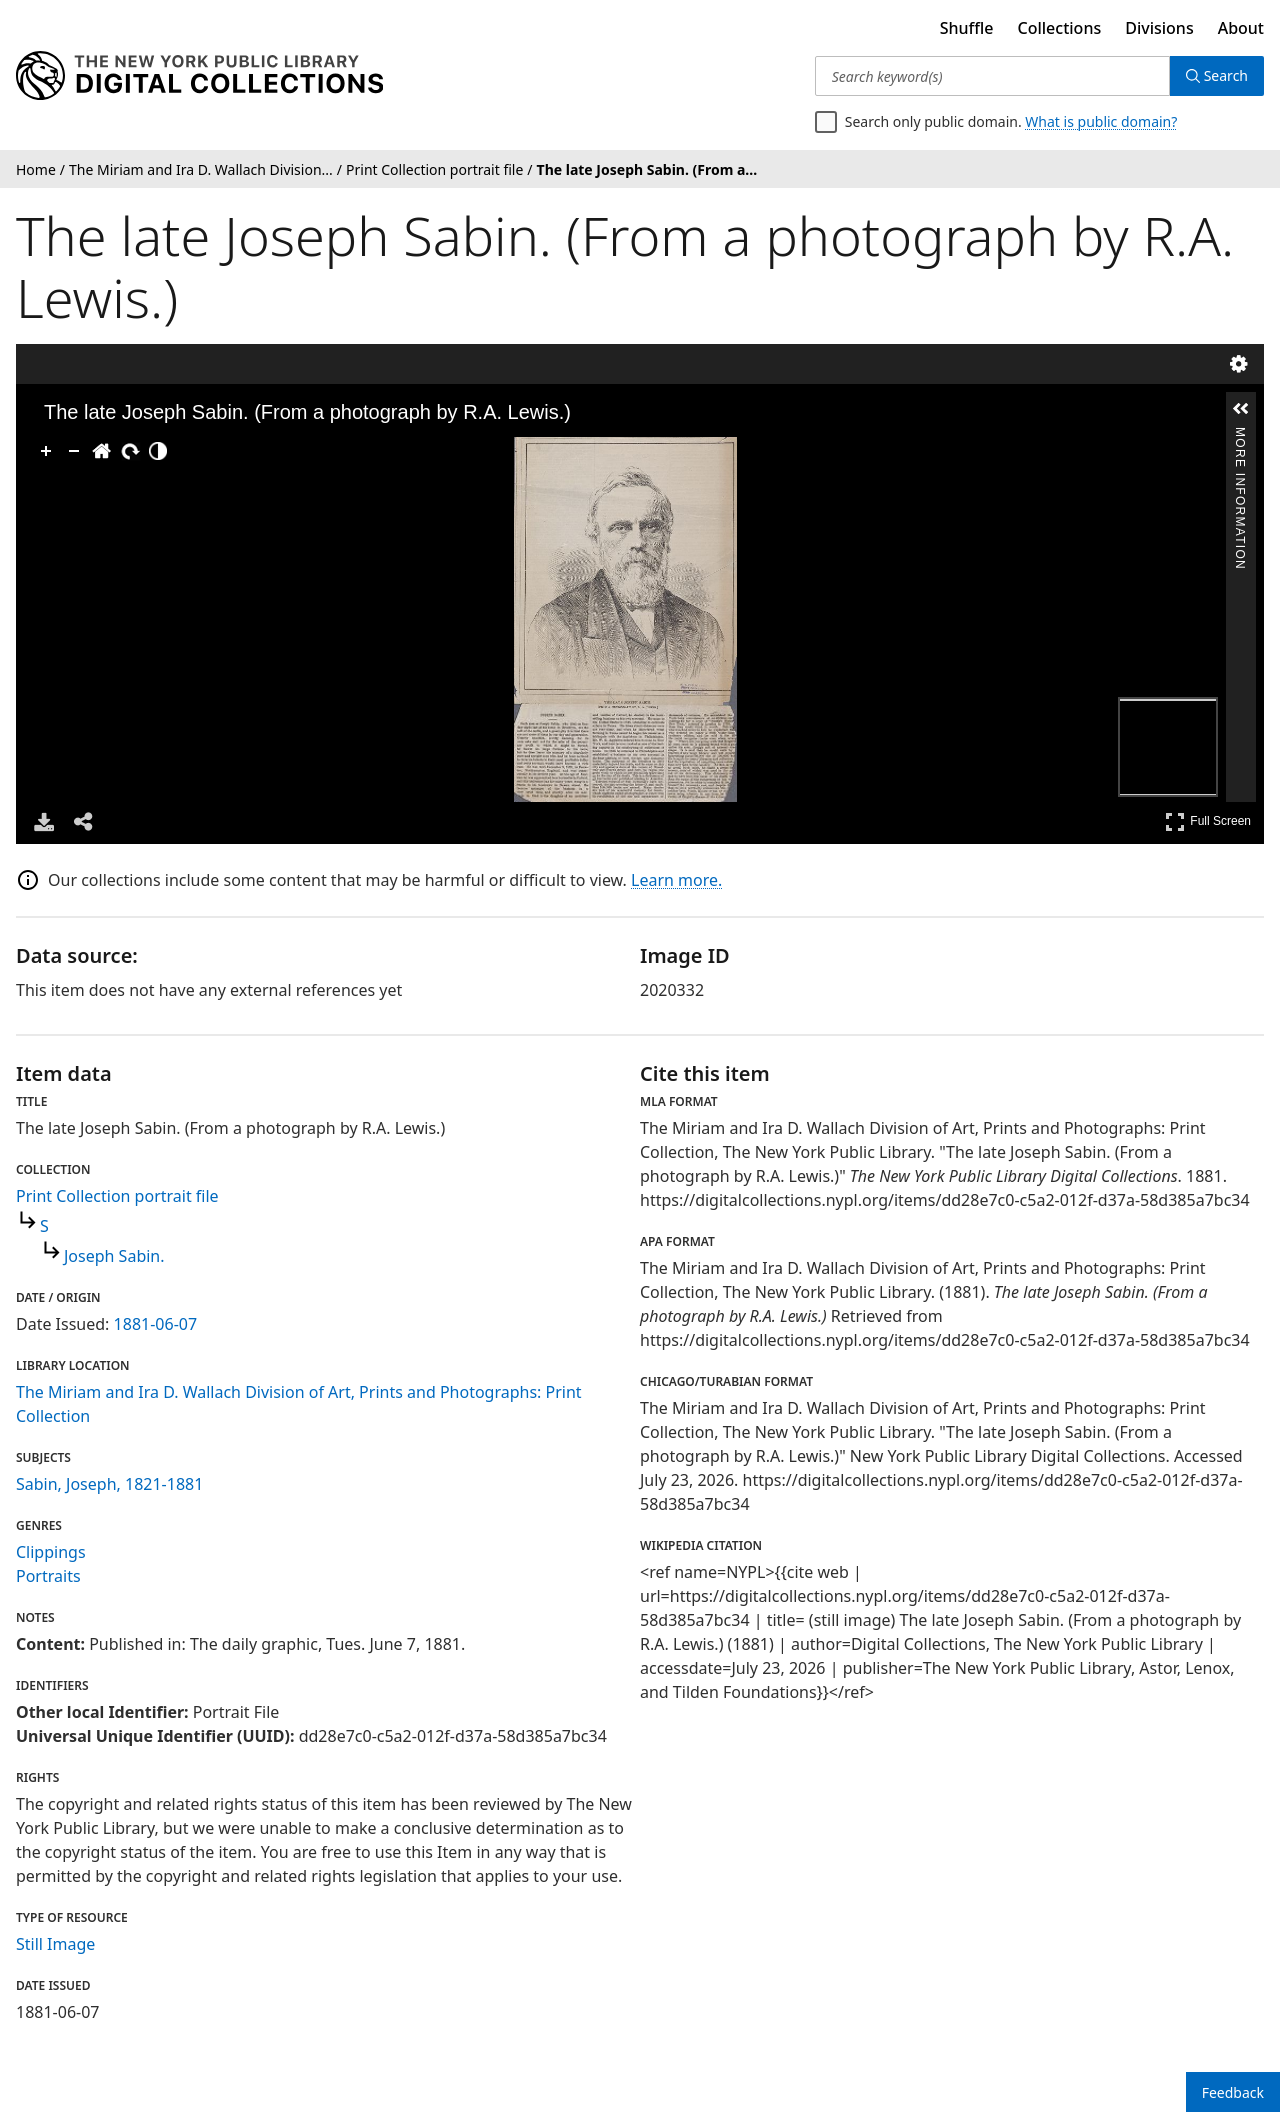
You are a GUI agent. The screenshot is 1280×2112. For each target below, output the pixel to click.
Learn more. (676, 880)
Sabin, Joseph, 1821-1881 (109, 1484)
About (1241, 28)
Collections (1060, 28)
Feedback (1233, 2092)
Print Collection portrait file (117, 1196)
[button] (1241, 409)
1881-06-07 (156, 1324)
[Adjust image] (158, 451)
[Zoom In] (46, 451)
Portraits (48, 1576)
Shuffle (967, 28)
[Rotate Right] (130, 451)
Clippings (51, 1552)
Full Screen (1208, 821)
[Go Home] (102, 451)
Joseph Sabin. (114, 1256)
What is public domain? (1101, 121)
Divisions (1159, 28)
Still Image (55, 1944)
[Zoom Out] (74, 451)
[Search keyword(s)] (992, 76)
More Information (1240, 435)
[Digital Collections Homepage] (199, 76)
